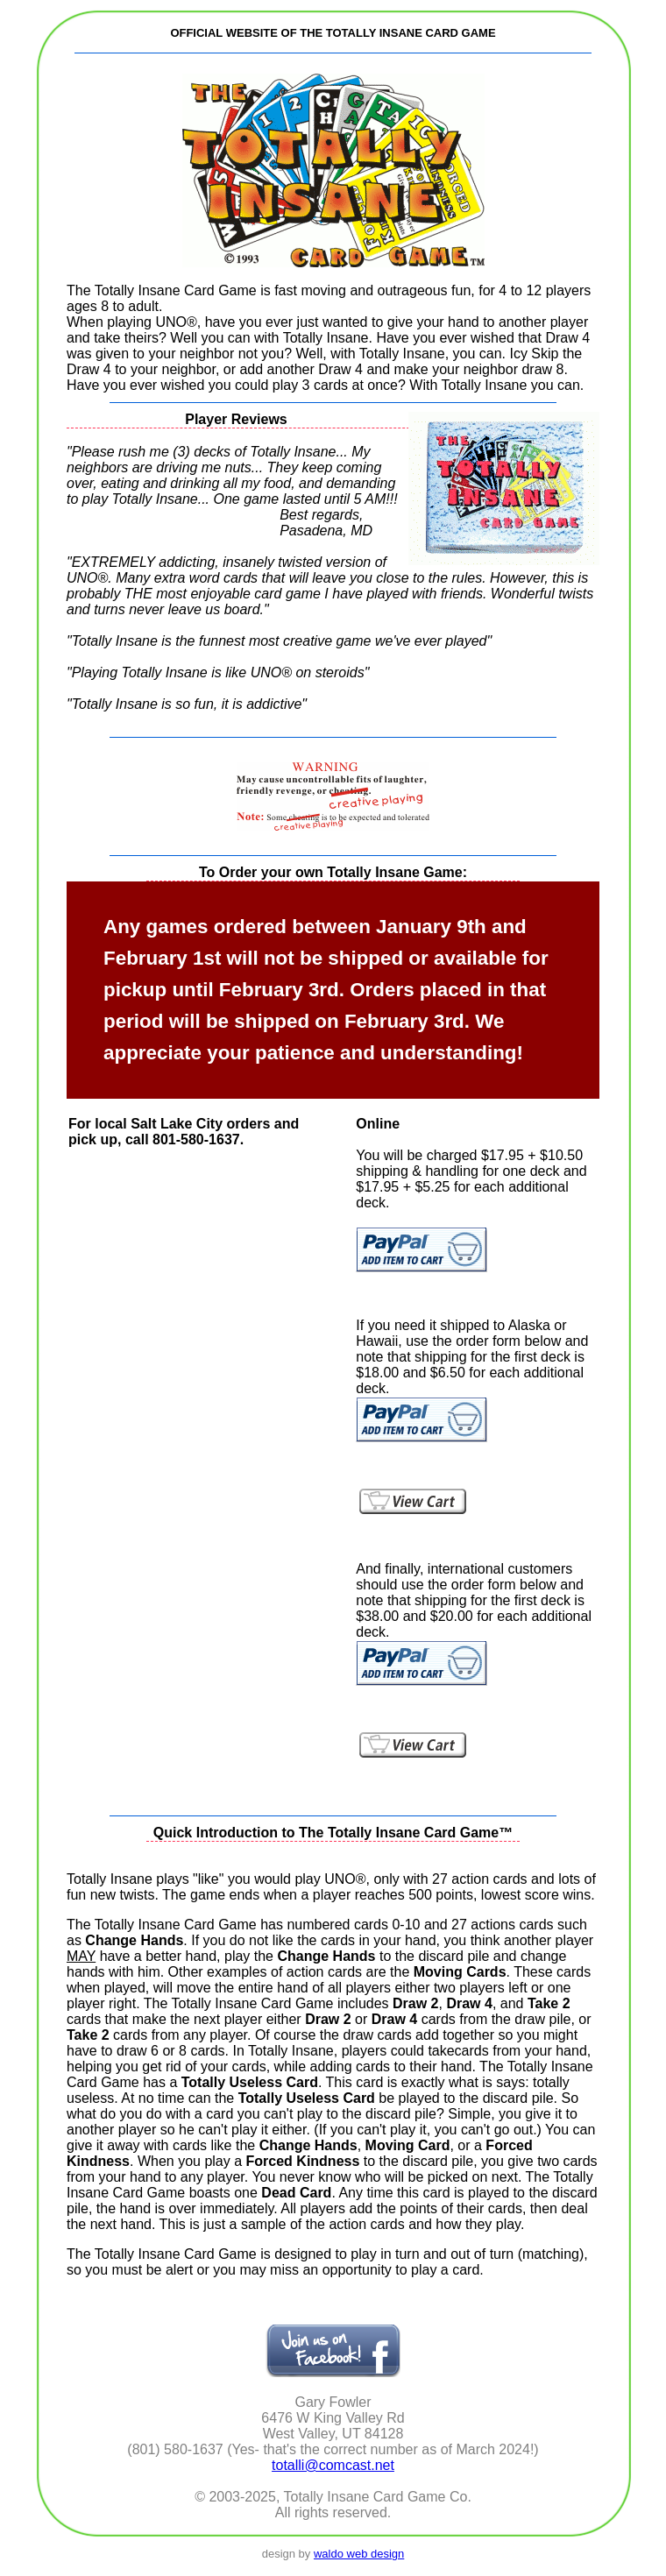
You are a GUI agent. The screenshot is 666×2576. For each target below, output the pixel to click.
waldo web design (359, 2553)
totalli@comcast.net (333, 2465)
